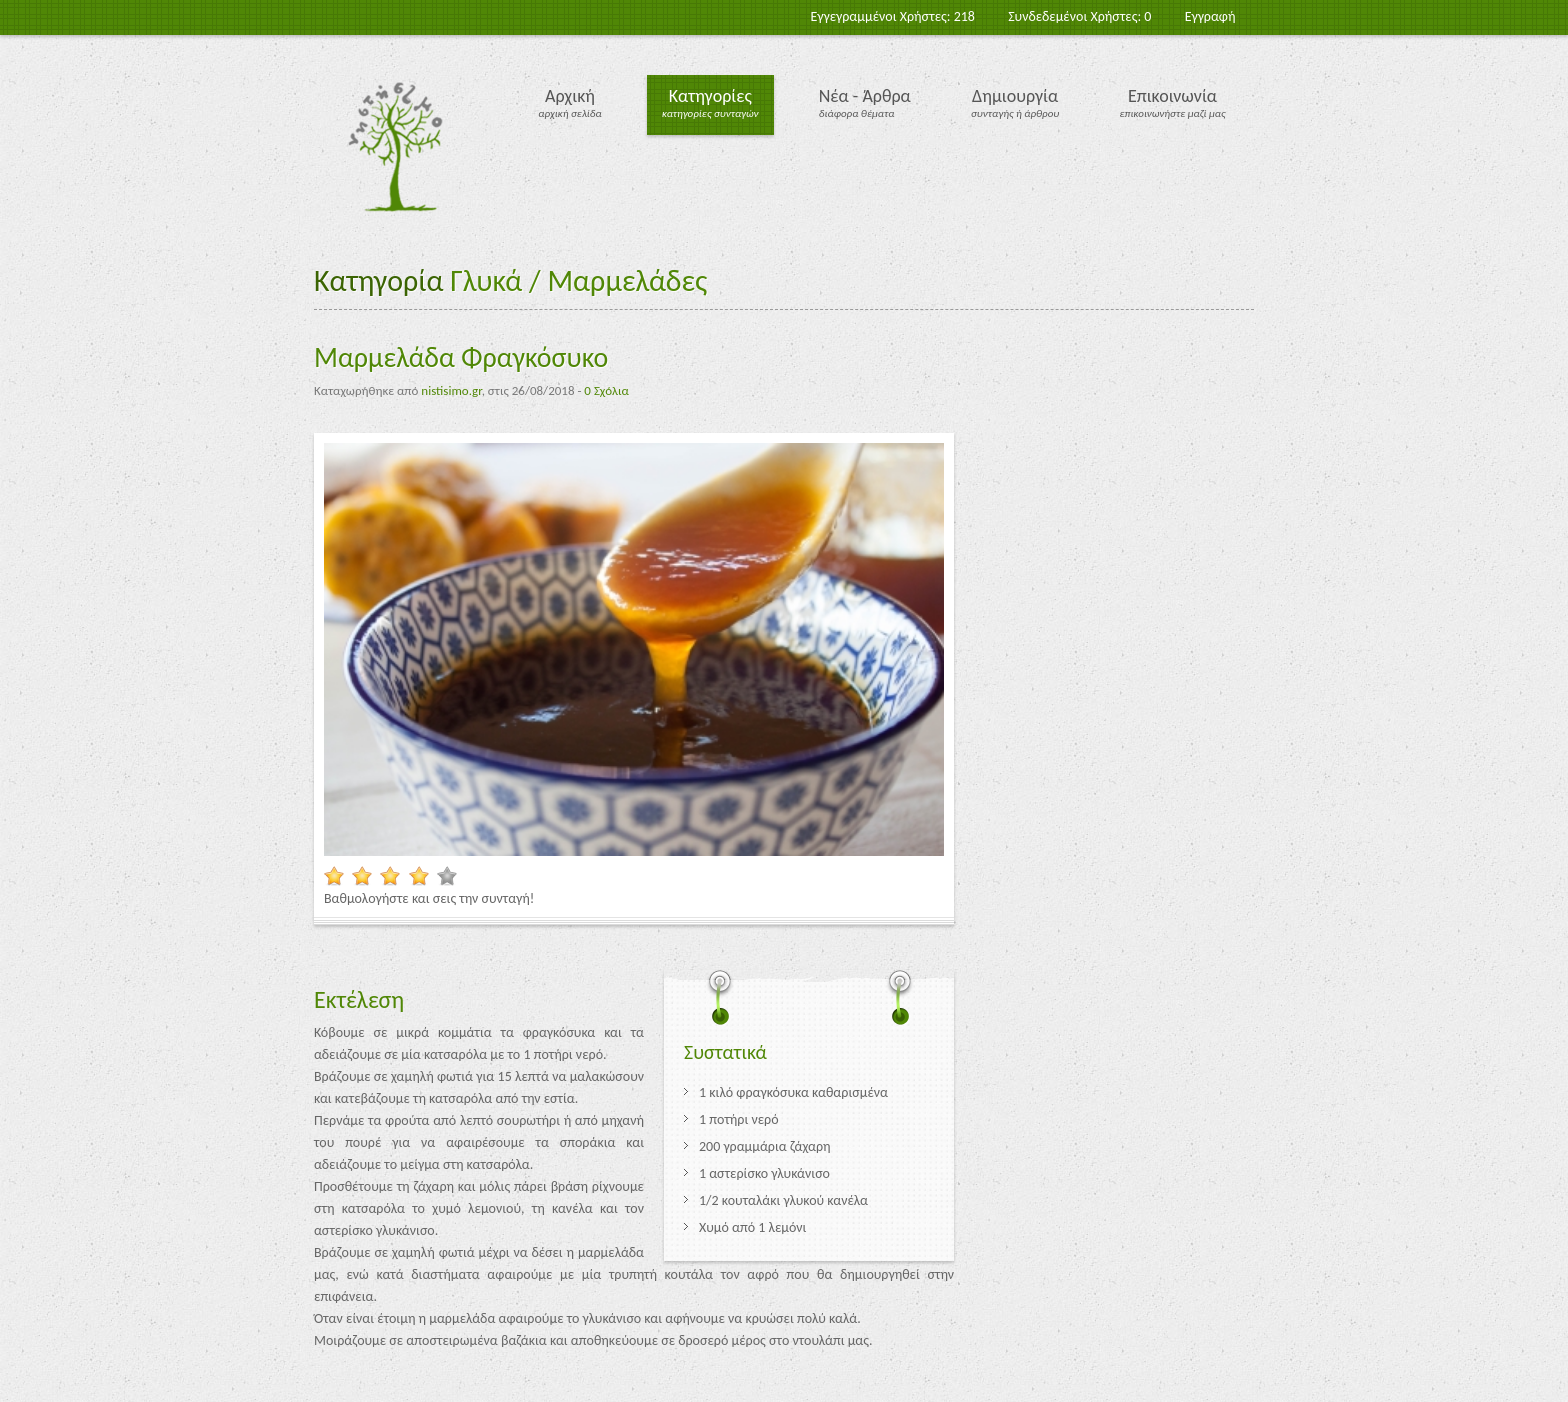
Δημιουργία (1015, 96)
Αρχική (570, 96)
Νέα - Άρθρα (865, 96)
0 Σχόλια (606, 390)
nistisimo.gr (451, 390)
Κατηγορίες (710, 96)
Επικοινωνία (1172, 96)
